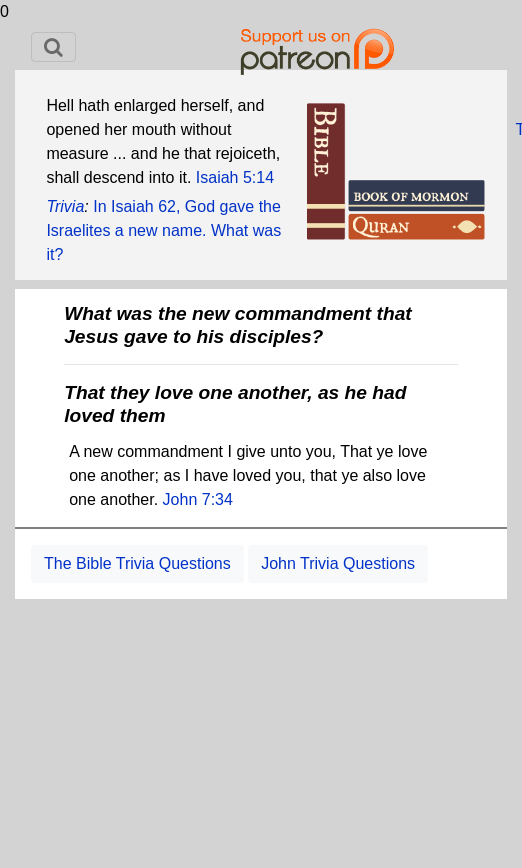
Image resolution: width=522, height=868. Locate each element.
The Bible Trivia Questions (137, 563)
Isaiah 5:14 (235, 177)
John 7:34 (198, 499)
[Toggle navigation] (53, 47)
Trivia (65, 206)
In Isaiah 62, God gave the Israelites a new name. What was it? (163, 230)
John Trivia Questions (338, 563)
